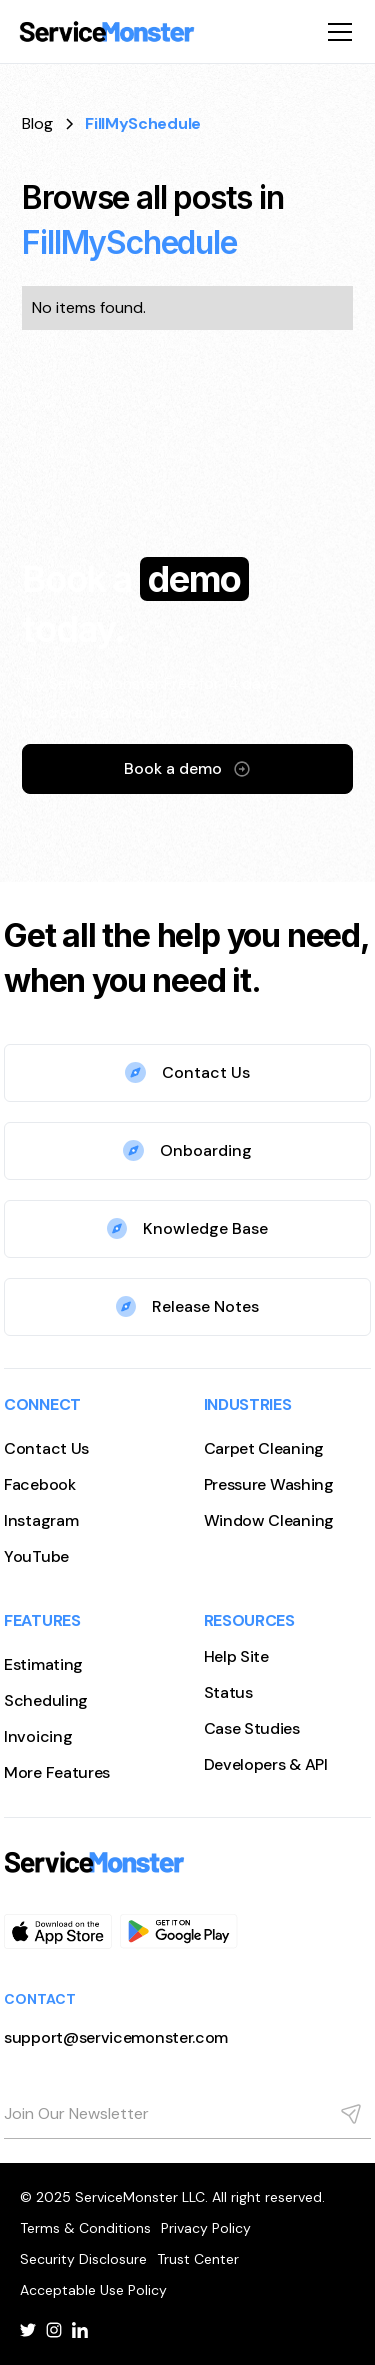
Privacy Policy (206, 2228)
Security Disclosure (83, 2259)
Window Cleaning (269, 1520)
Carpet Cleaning (264, 1448)
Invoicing (38, 1736)
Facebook (40, 1484)
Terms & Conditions (85, 2228)
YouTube (36, 1556)
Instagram (41, 1520)
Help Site (236, 1656)
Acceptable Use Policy (93, 2290)
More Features (57, 1772)
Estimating (43, 1664)
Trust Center (198, 2259)
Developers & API (266, 1764)
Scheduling (46, 1700)
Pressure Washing (269, 1484)
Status (228, 1692)
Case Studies (252, 1728)
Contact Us (46, 1448)
